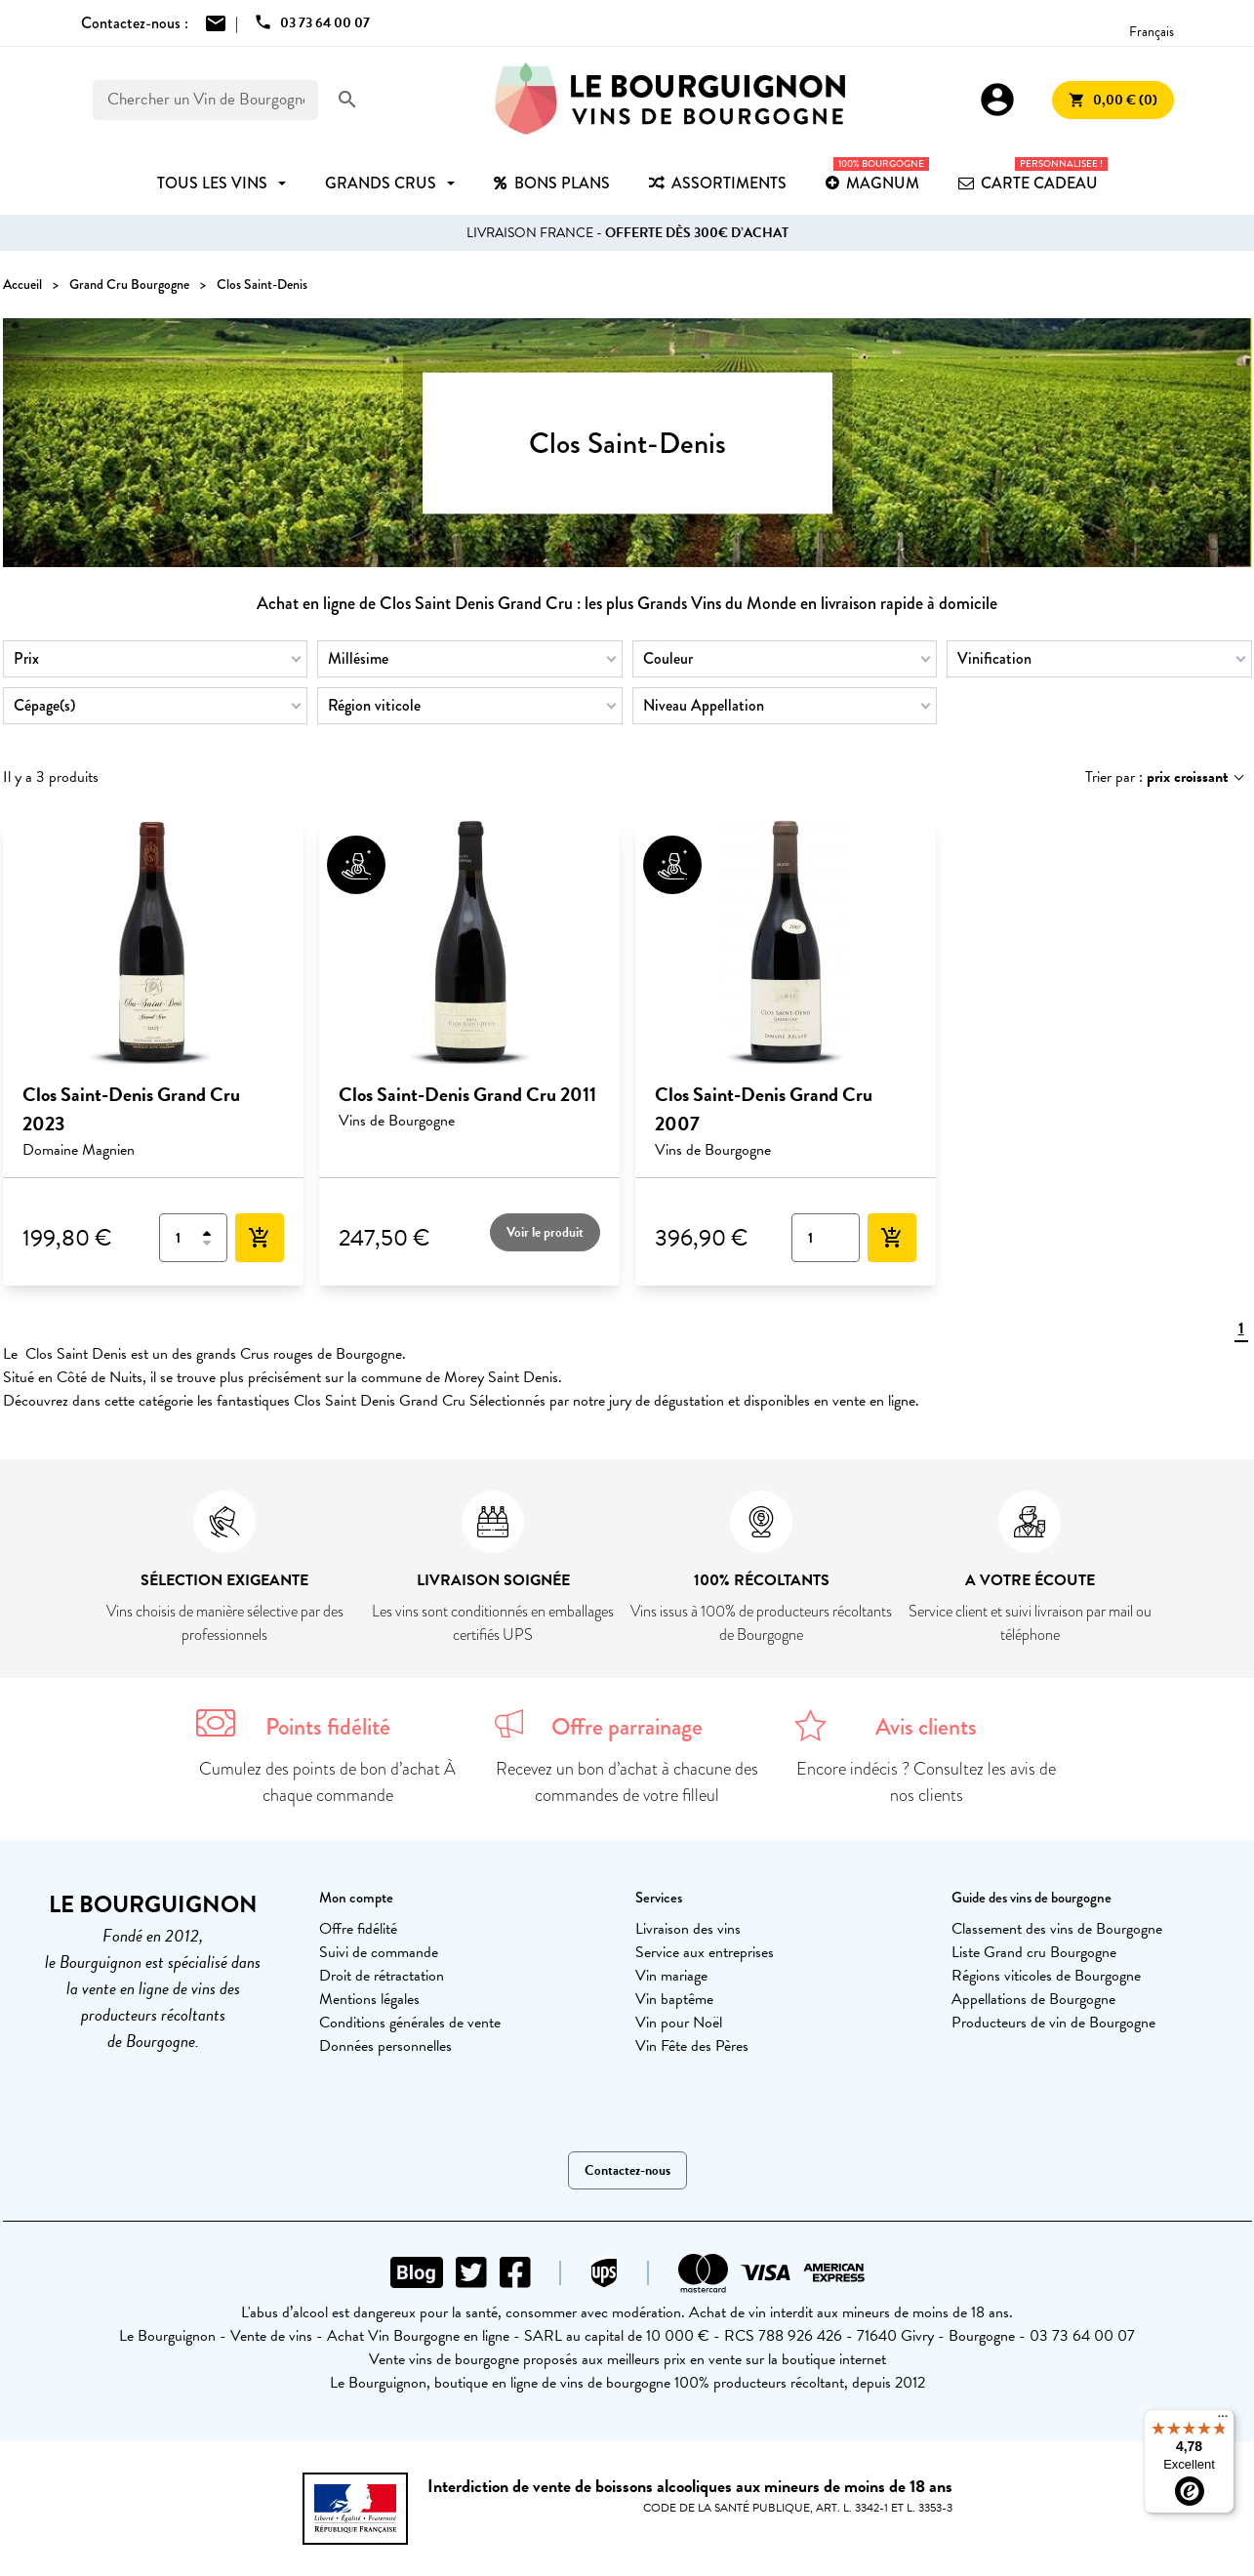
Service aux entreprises (704, 1952)
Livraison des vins (688, 1929)
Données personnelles (385, 2046)
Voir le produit (545, 1232)
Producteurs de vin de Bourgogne (1053, 2022)
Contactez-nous (627, 2170)
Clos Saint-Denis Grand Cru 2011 (467, 1094)
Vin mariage (671, 1975)
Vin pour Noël (678, 2022)
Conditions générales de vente (410, 2022)
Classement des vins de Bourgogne (1056, 1929)
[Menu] (1222, 2421)
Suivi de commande (378, 1952)
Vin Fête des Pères (691, 2046)
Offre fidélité (358, 1929)
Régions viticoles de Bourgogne (1046, 1975)
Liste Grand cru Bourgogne (1033, 1952)
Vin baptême (674, 1999)
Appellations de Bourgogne (1033, 1999)
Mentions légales (369, 1999)
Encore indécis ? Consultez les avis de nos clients (926, 1782)
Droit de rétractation (381, 1975)
